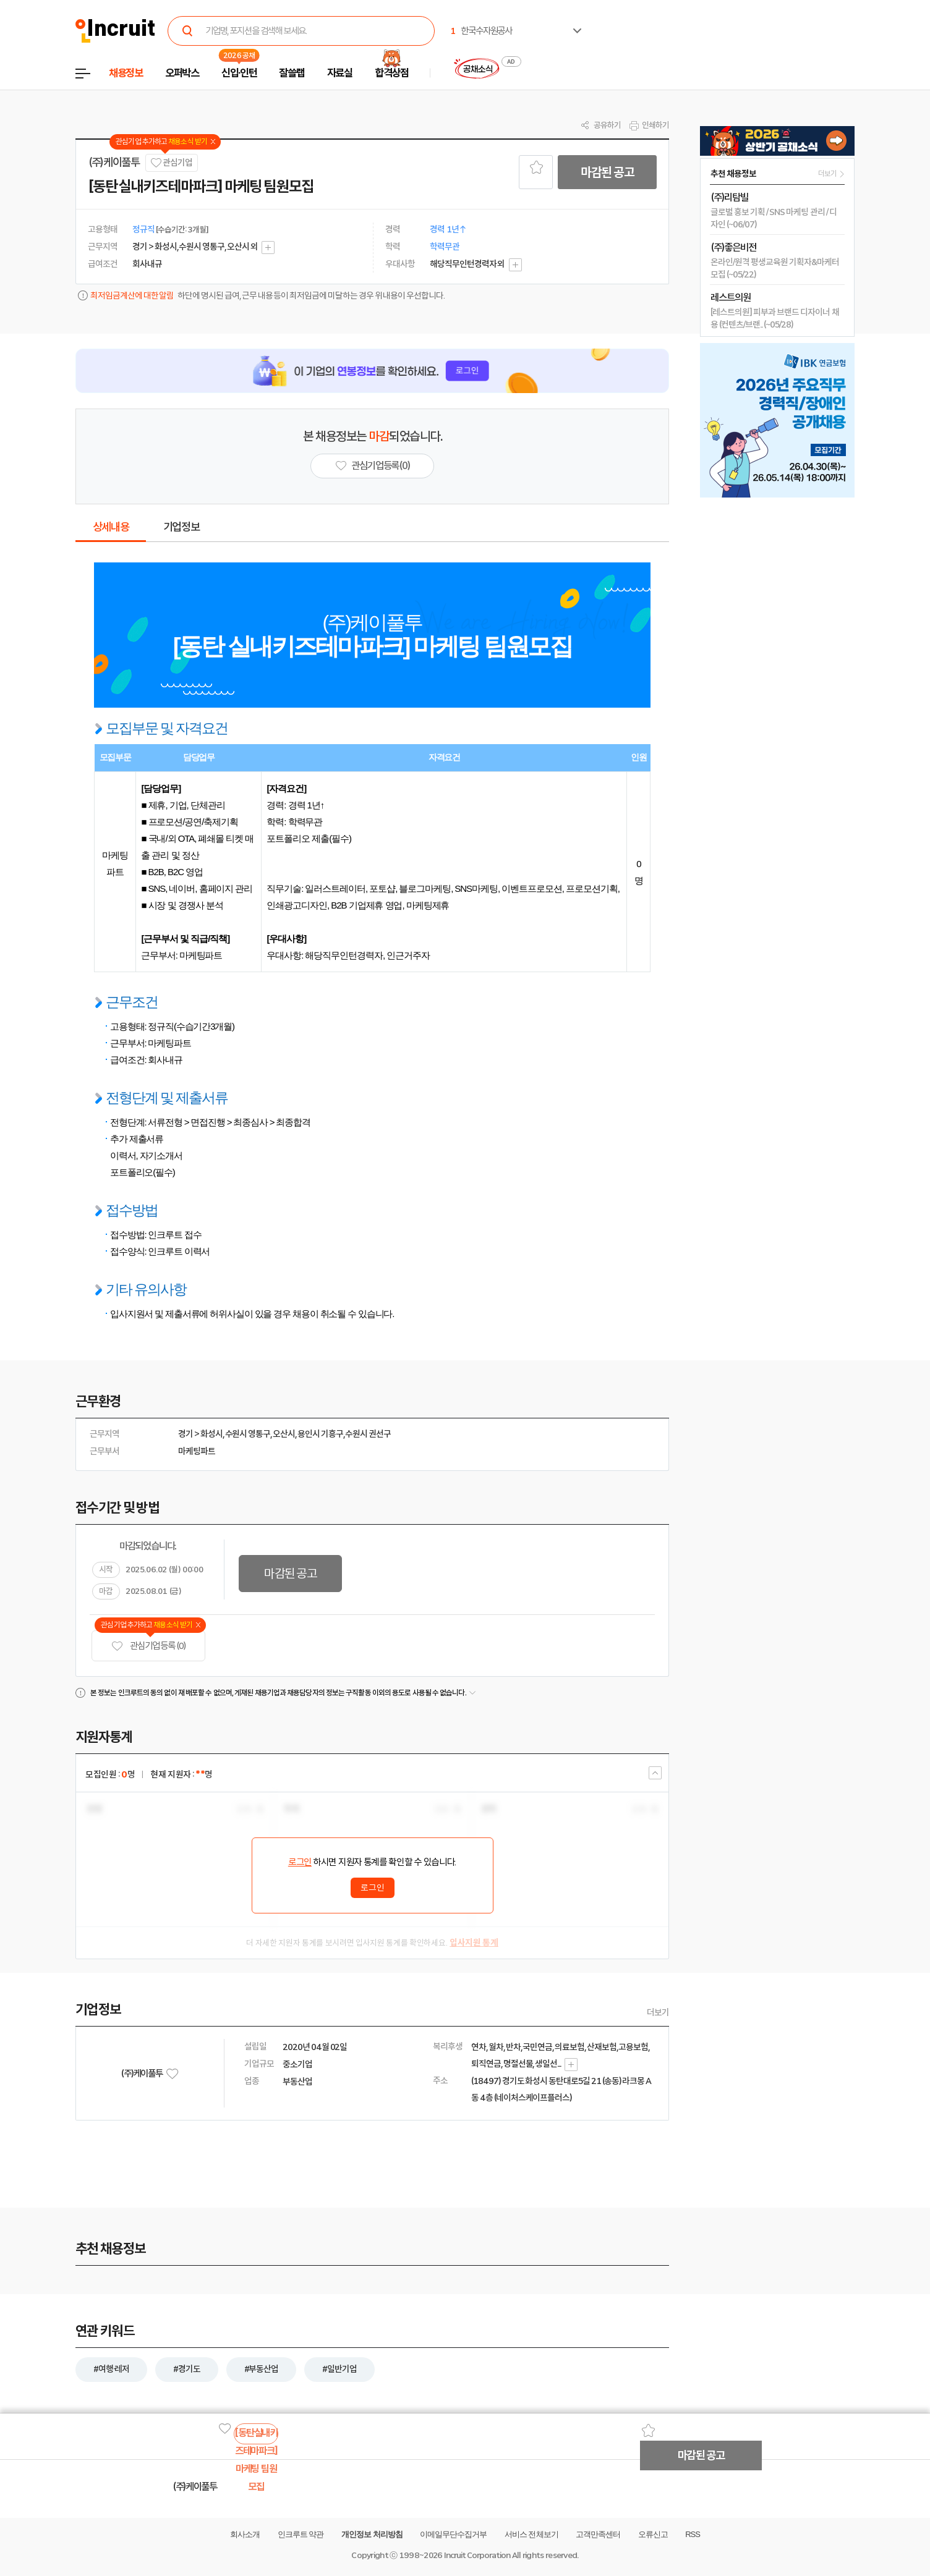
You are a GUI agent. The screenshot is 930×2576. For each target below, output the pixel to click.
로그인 (300, 1862)
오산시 (284, 1433)
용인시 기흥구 (320, 1433)
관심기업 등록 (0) (148, 1646)
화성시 (211, 1433)
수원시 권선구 (368, 1433)
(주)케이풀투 (114, 162)
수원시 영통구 (248, 1433)
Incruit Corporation (477, 2555)
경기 (185, 1433)
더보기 (658, 2012)
